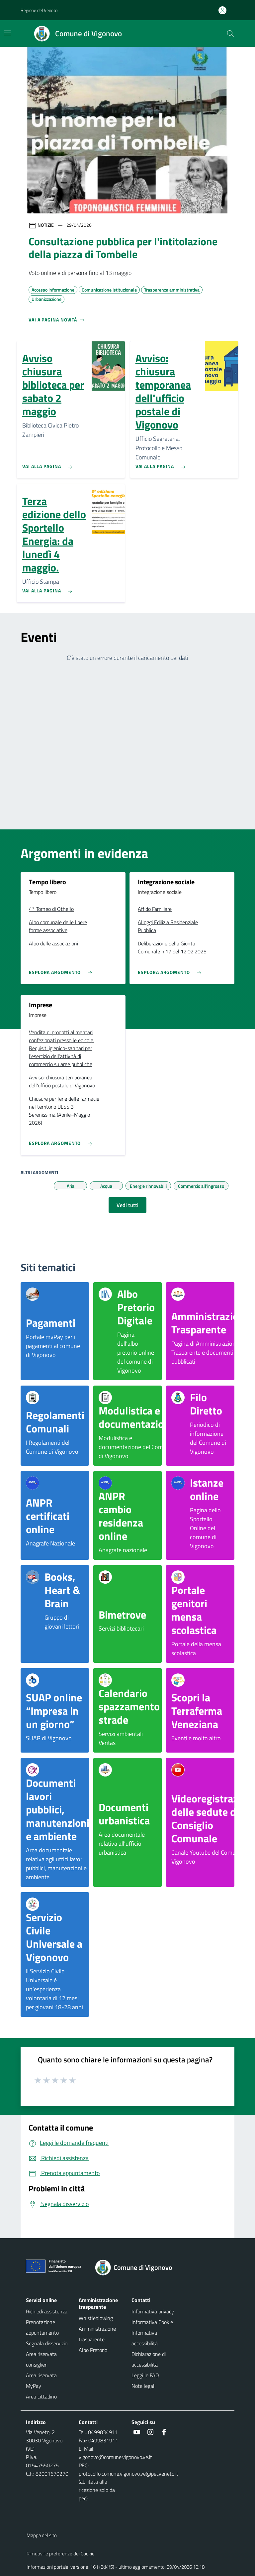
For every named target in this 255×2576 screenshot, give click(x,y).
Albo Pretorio (93, 2350)
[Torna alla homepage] (137, 2267)
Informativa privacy (152, 2311)
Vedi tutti (127, 1205)
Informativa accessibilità (144, 2338)
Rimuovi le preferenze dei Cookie (61, 2553)
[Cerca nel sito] (230, 34)
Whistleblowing (96, 2318)
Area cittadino (41, 2396)
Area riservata (41, 2375)
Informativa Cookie (152, 2322)
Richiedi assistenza (46, 2311)
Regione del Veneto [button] (39, 10)
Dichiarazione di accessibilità (148, 2359)
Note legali (143, 2386)
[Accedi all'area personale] (225, 10)
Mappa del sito (42, 2535)
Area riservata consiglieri (41, 2359)
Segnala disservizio (46, 2343)
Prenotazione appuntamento (42, 2327)
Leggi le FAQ (145, 2375)
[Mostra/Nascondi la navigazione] (7, 33)
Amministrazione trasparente (97, 2334)
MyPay (33, 2386)
